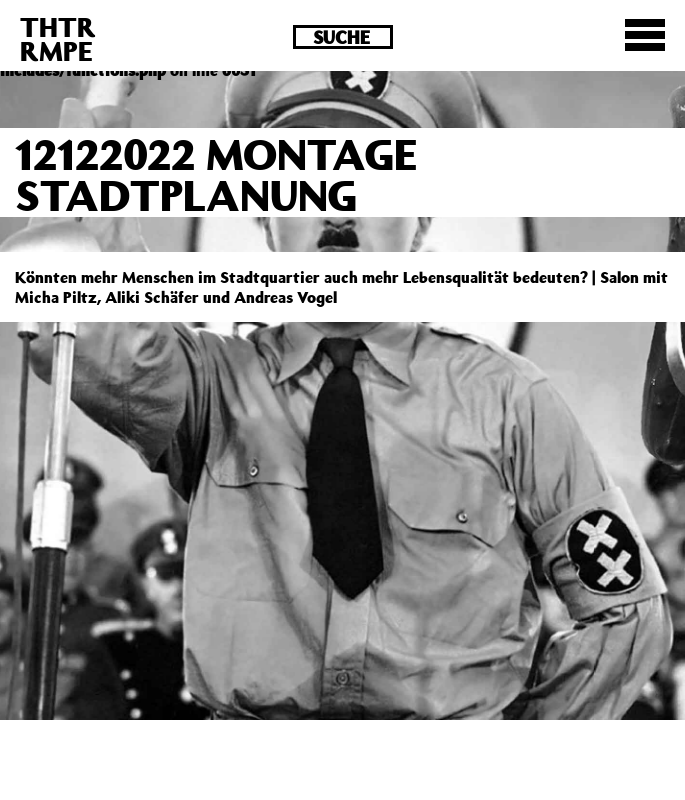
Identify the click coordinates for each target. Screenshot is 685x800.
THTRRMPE (58, 38)
